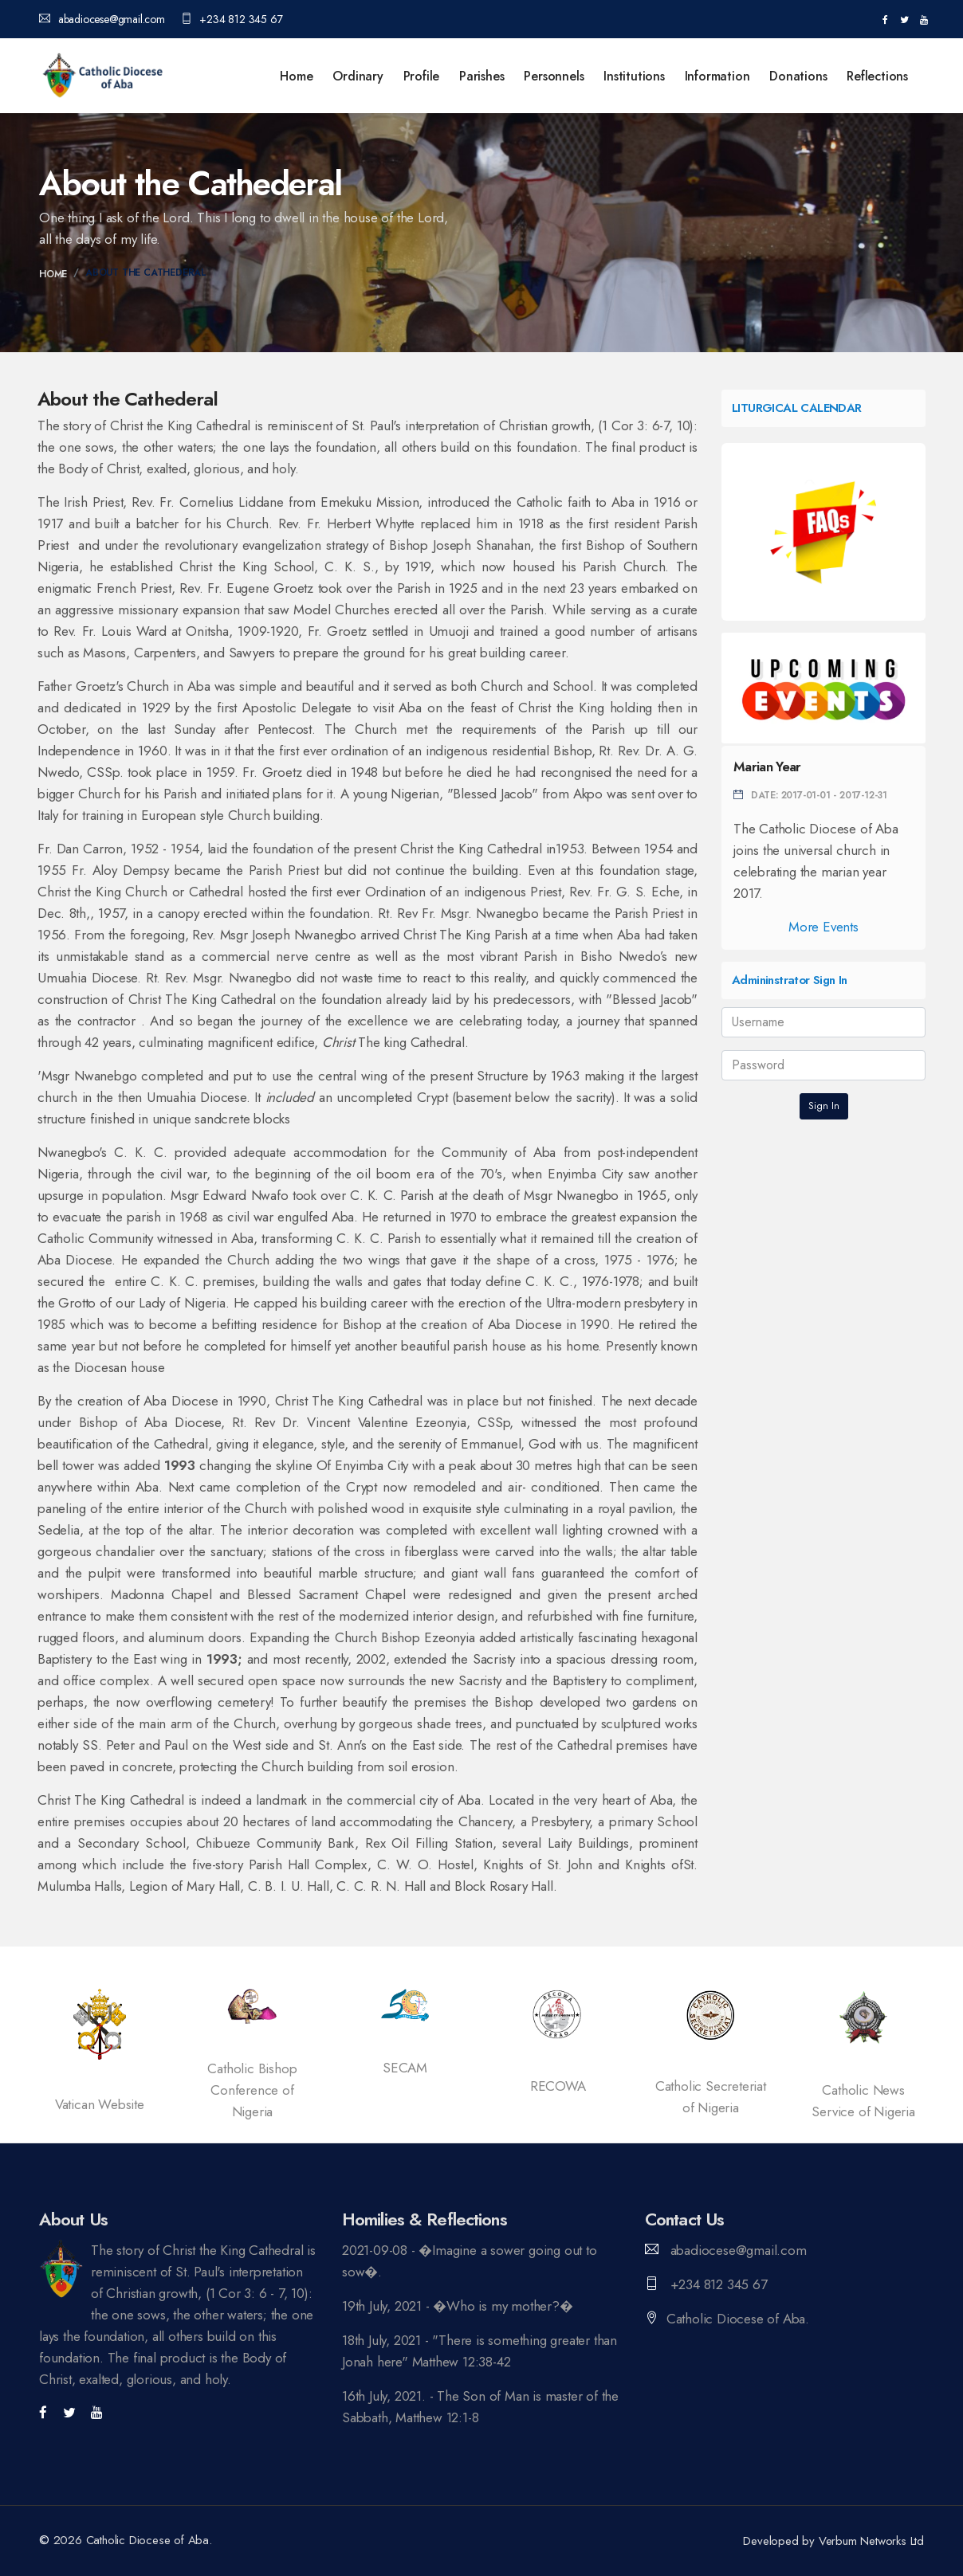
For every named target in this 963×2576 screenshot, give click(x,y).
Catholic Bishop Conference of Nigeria (252, 2090)
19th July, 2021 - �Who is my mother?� (457, 2305)
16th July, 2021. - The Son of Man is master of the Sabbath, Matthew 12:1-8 (480, 2406)
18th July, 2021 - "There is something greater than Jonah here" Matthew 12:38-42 (479, 2351)
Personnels (554, 76)
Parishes (481, 76)
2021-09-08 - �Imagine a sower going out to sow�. (469, 2261)
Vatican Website (99, 2104)
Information (717, 76)
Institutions (634, 76)
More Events (823, 926)
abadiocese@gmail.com (102, 19)
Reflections (877, 76)
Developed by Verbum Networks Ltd (833, 2541)
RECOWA (558, 2086)
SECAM (405, 2067)
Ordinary (357, 76)
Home (296, 76)
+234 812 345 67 (232, 19)
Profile (421, 76)
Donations (798, 76)
